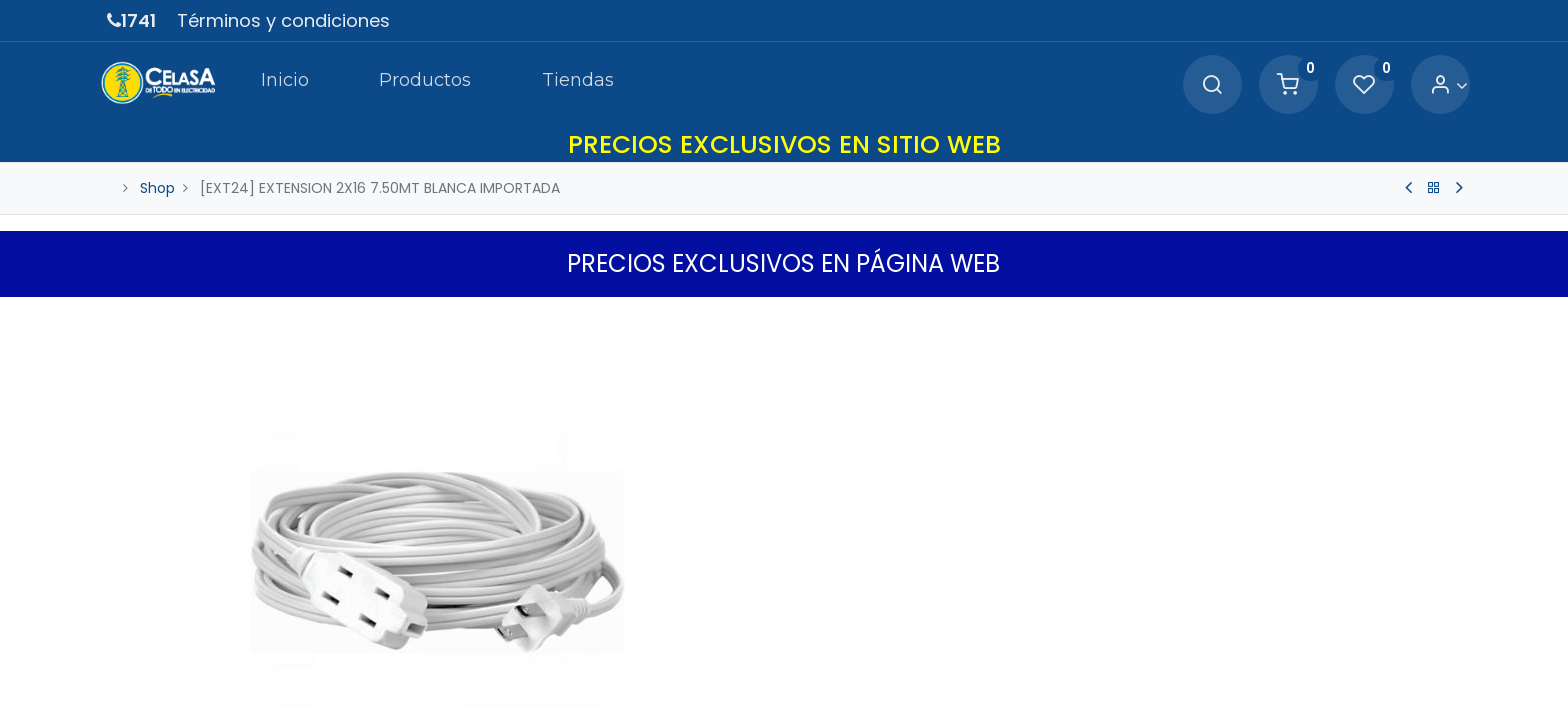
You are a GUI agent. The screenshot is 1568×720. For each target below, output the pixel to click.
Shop (157, 188)
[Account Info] (1441, 85)
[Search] (1205, 85)
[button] (1449, 317)
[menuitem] (279, 84)
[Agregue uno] (906, 662)
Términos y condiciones (283, 20)
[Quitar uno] (821, 662)
